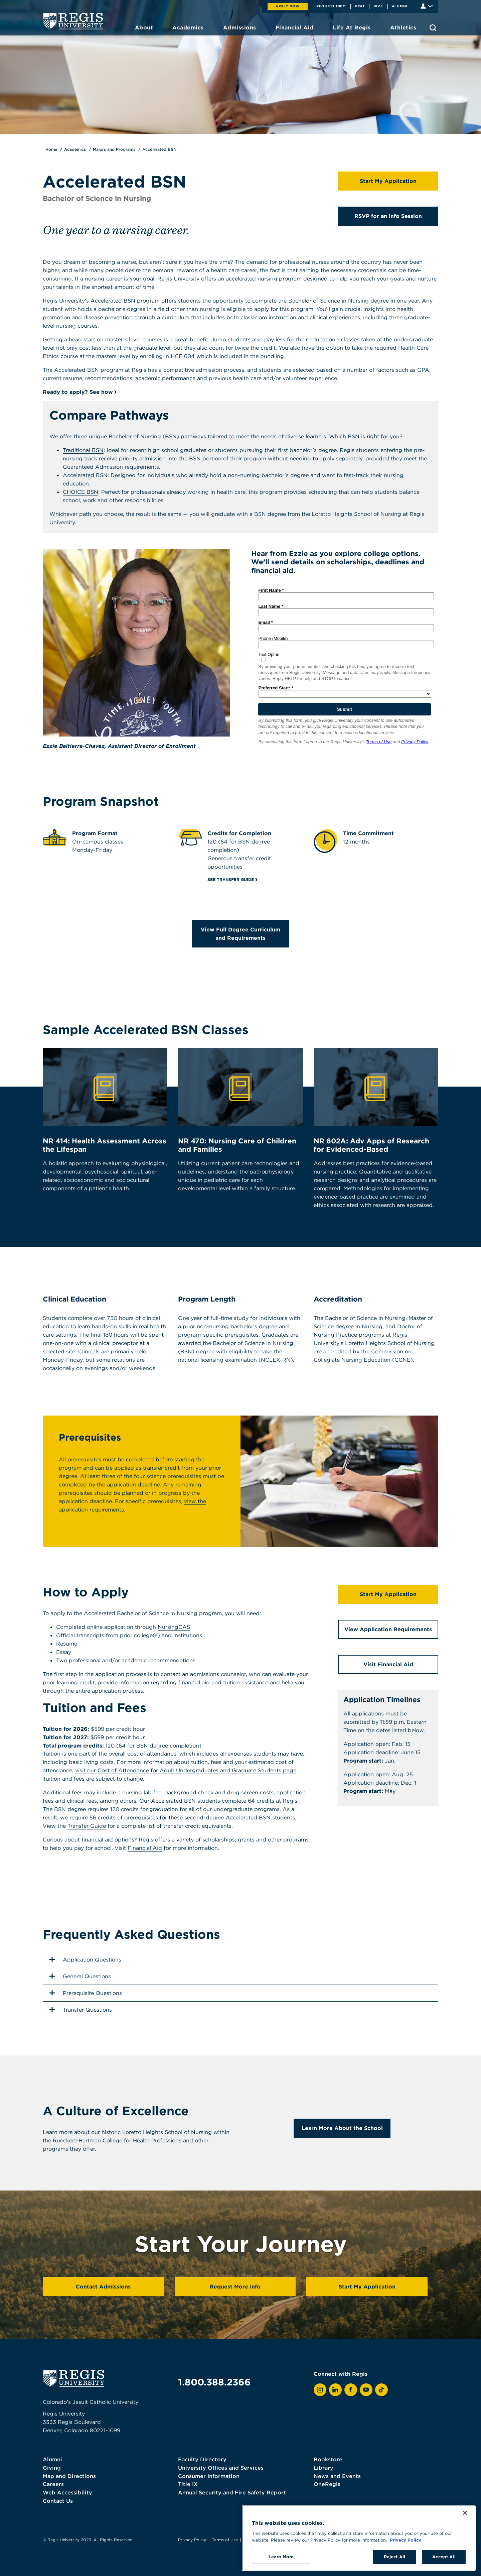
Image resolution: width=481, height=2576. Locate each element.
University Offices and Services (221, 2467)
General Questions (79, 1976)
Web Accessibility (67, 2492)
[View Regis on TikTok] (381, 2389)
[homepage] (73, 21)
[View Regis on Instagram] (320, 2389)
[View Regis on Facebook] (350, 2389)
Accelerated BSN (159, 149)
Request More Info (235, 2286)
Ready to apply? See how (78, 391)
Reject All (394, 2565)
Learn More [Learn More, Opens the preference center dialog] (281, 2565)
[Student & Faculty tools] (427, 5)
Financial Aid (145, 1847)
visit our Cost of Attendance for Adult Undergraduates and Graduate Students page (185, 1770)
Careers (53, 2484)
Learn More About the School (342, 2128)
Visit (360, 6)
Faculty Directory (202, 2459)
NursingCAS (174, 1626)
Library (323, 2467)
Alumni (400, 6)
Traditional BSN (83, 450)
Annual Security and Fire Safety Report (232, 2492)
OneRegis (327, 2484)
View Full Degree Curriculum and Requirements (240, 933)
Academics (75, 149)
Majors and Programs (114, 149)
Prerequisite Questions (85, 1993)
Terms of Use (225, 2539)
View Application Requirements (388, 1629)
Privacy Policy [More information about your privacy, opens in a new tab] (405, 2548)
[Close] (465, 2521)
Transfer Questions (80, 2010)
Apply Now (288, 6)
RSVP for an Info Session (388, 216)
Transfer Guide (86, 1825)
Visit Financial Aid (388, 1664)
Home (51, 149)
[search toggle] (433, 27)
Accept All (443, 2565)
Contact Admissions (103, 2286)
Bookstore (328, 2459)
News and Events (337, 2476)
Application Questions (84, 1959)
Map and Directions (69, 2476)
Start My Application (388, 181)
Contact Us (58, 2500)
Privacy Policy (192, 2539)
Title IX (188, 2484)
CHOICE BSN (80, 491)
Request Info (331, 6)
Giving (52, 2467)
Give (378, 6)
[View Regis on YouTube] (366, 2389)
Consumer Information (208, 2476)
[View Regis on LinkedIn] (335, 2389)
